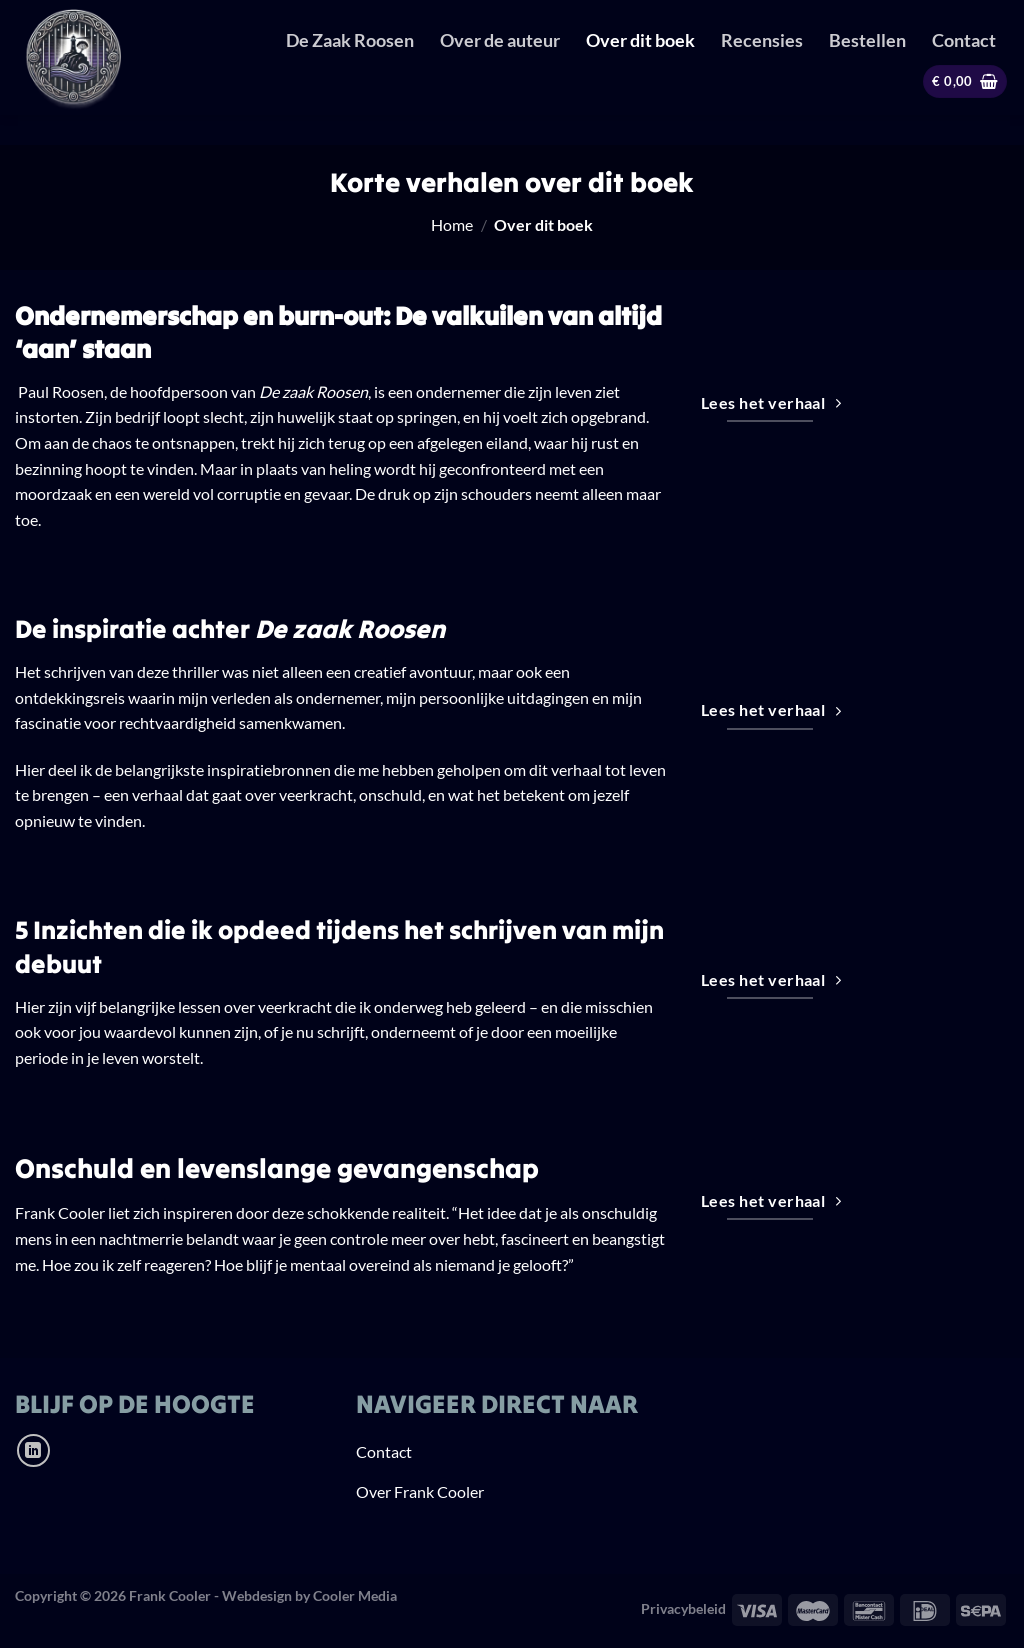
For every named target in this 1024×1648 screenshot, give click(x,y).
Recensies (762, 40)
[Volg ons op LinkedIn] (33, 1450)
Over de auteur (500, 40)
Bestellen (867, 40)
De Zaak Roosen (350, 40)
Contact (964, 40)
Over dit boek (640, 40)
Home (452, 224)
